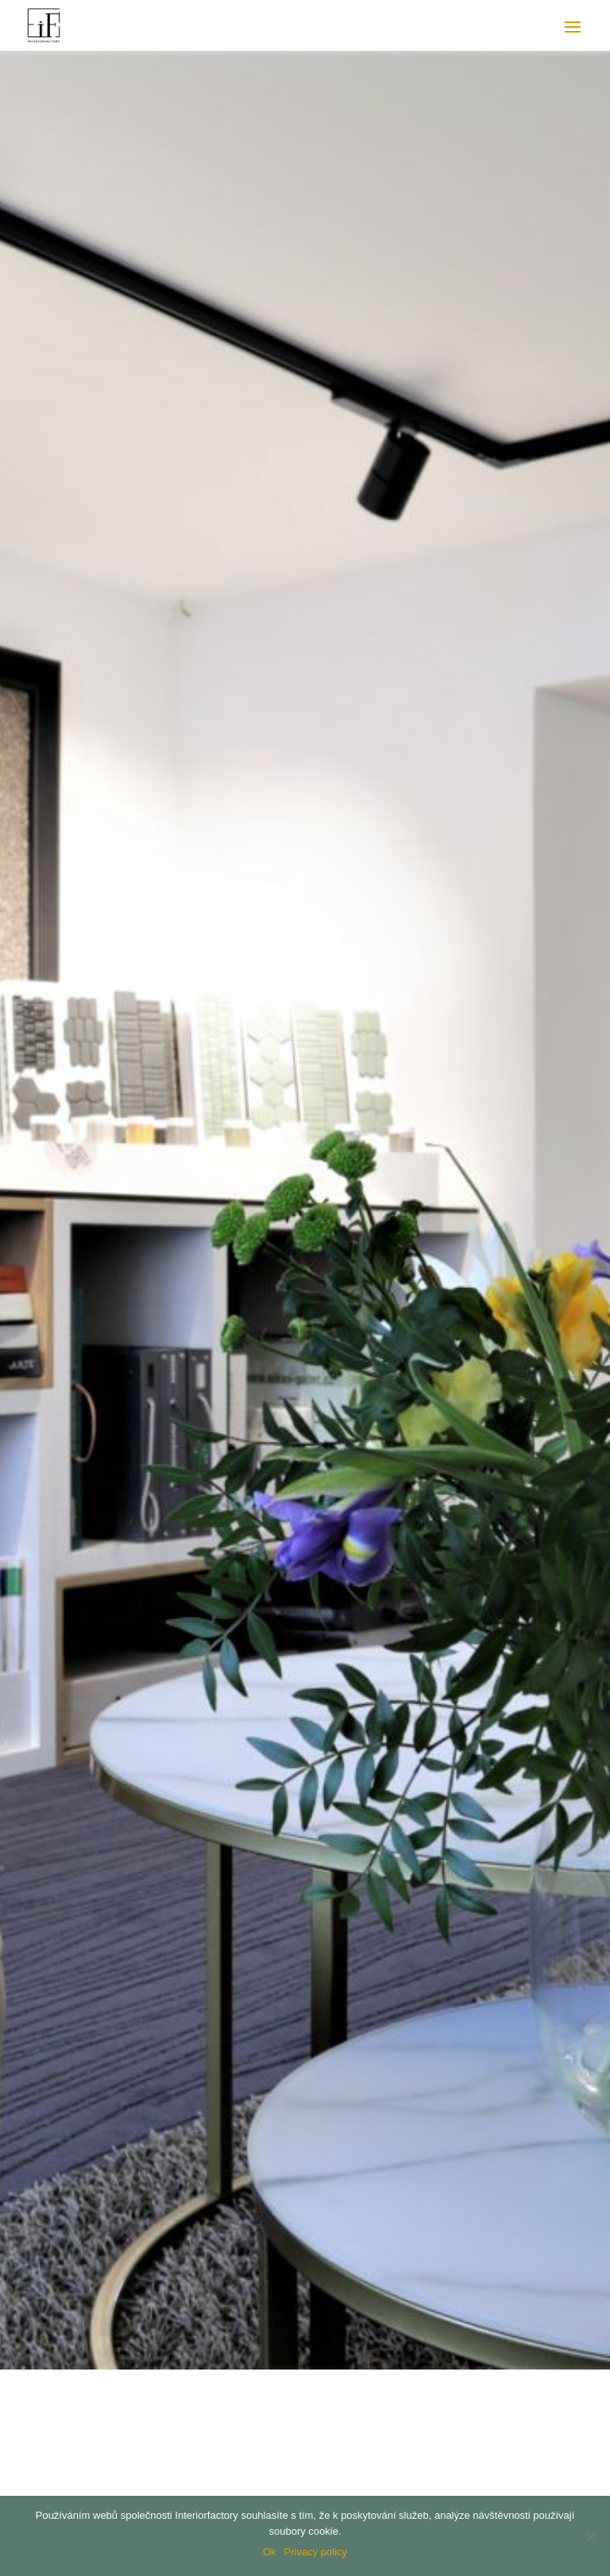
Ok (269, 2552)
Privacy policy (315, 2552)
